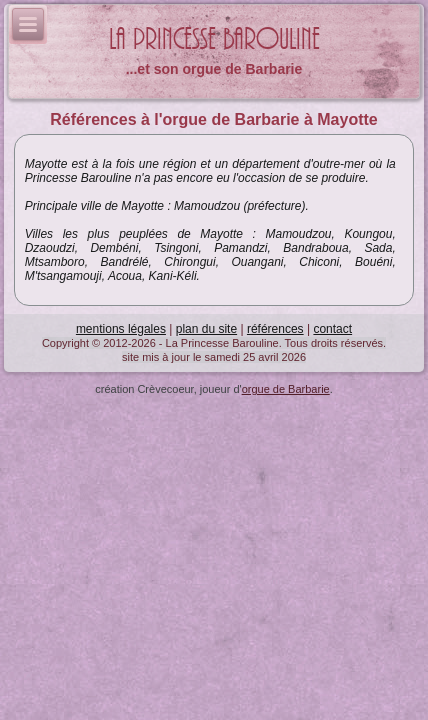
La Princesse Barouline (214, 39)
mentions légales (121, 329)
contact (332, 329)
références (275, 329)
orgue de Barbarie (286, 389)
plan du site (206, 329)
